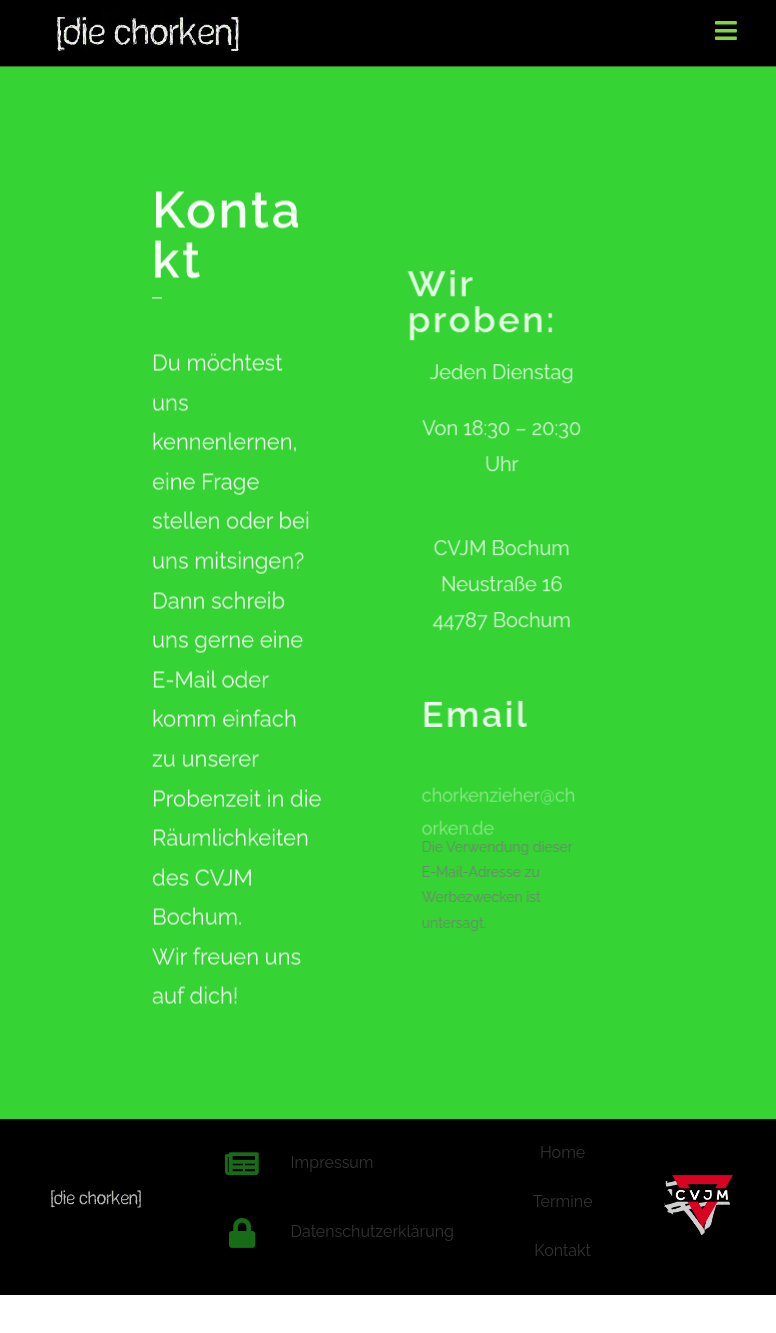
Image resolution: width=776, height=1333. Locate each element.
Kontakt (562, 1250)
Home (562, 1152)
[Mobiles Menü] (726, 30)
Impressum (332, 1162)
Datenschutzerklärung (372, 1231)
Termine (563, 1201)
